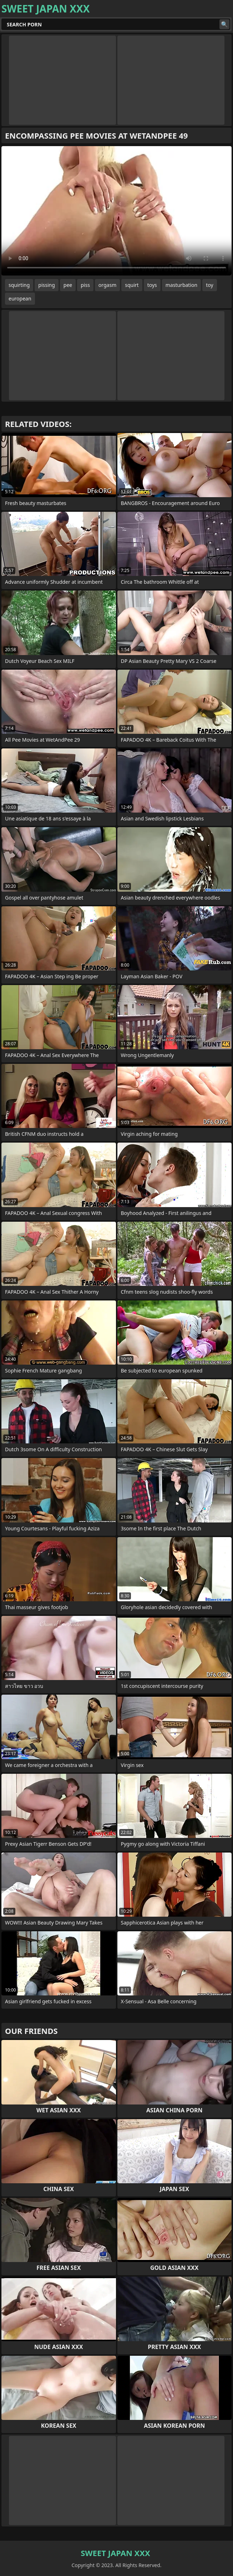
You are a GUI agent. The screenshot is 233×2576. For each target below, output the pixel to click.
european (20, 298)
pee (68, 285)
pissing (46, 285)
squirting (19, 285)
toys (152, 285)
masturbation (181, 285)
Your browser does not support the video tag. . (116, 210)
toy (209, 285)
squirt (131, 285)
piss (85, 285)
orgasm (107, 285)
